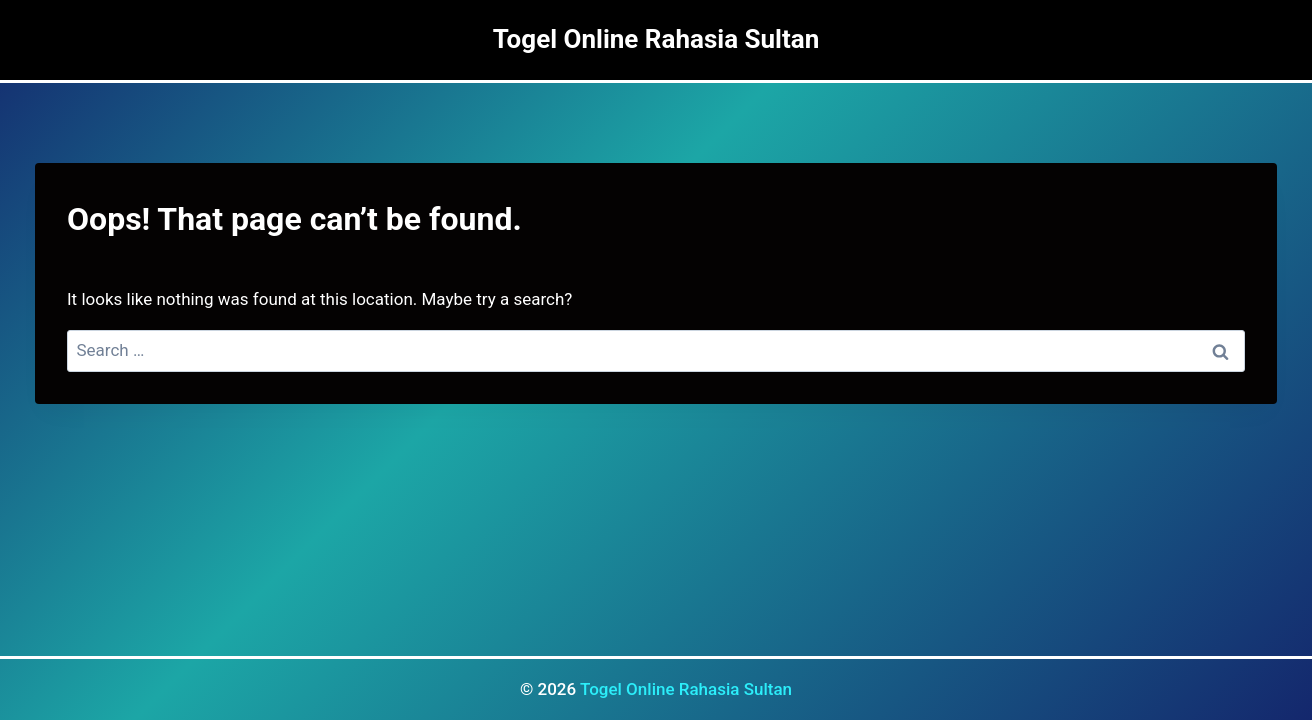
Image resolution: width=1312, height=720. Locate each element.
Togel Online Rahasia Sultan (686, 689)
